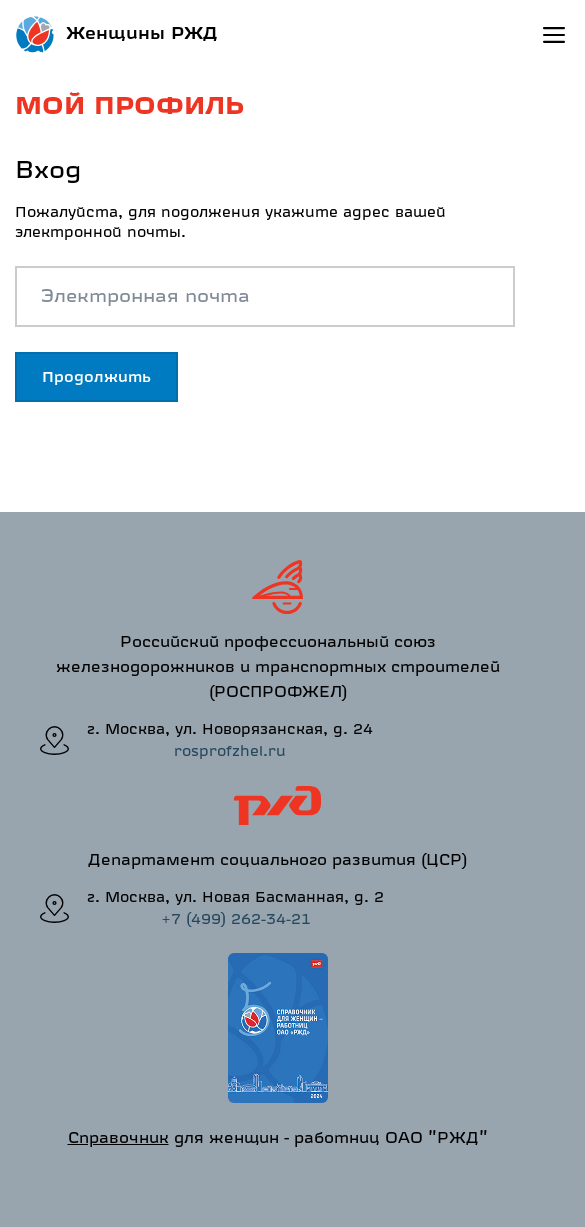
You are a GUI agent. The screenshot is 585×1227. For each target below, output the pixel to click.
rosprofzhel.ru (230, 750)
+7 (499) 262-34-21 (236, 918)
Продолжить (96, 376)
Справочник (118, 1137)
